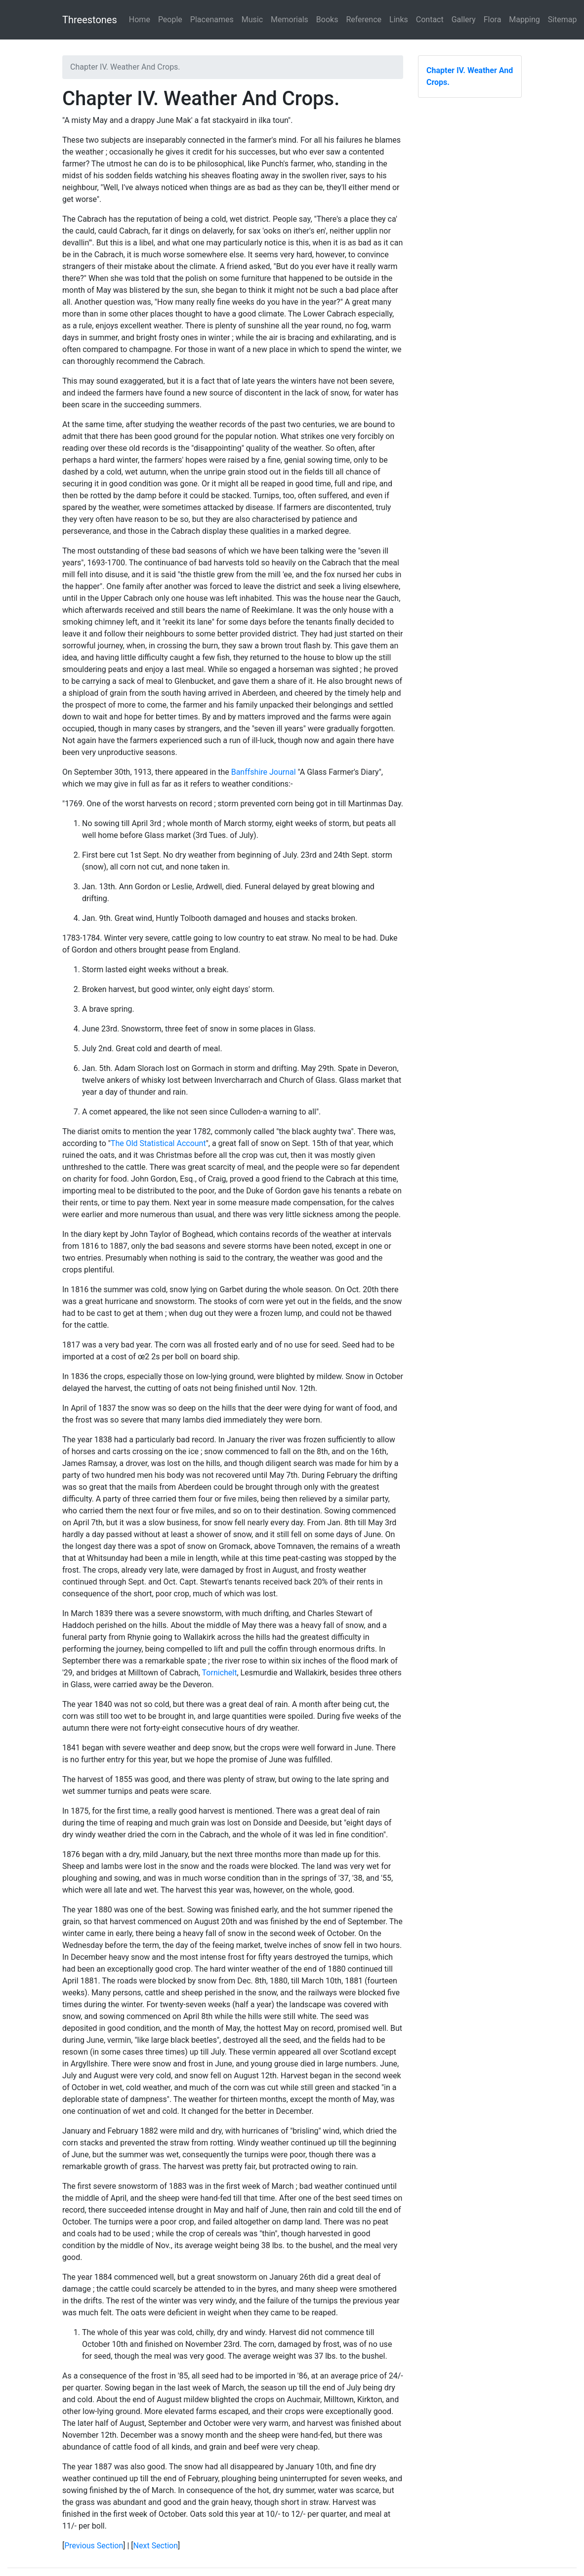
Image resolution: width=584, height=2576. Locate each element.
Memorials (289, 19)
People (170, 19)
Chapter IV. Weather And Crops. (469, 76)
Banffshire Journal (263, 772)
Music (252, 19)
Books (327, 19)
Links (398, 19)
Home (139, 19)
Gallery (464, 19)
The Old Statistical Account (158, 1143)
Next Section (155, 2545)
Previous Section (93, 2545)
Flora (492, 19)
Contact (430, 19)
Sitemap (562, 19)
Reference (363, 19)
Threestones (89, 20)
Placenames (212, 19)
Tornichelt (219, 1672)
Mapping (524, 19)
